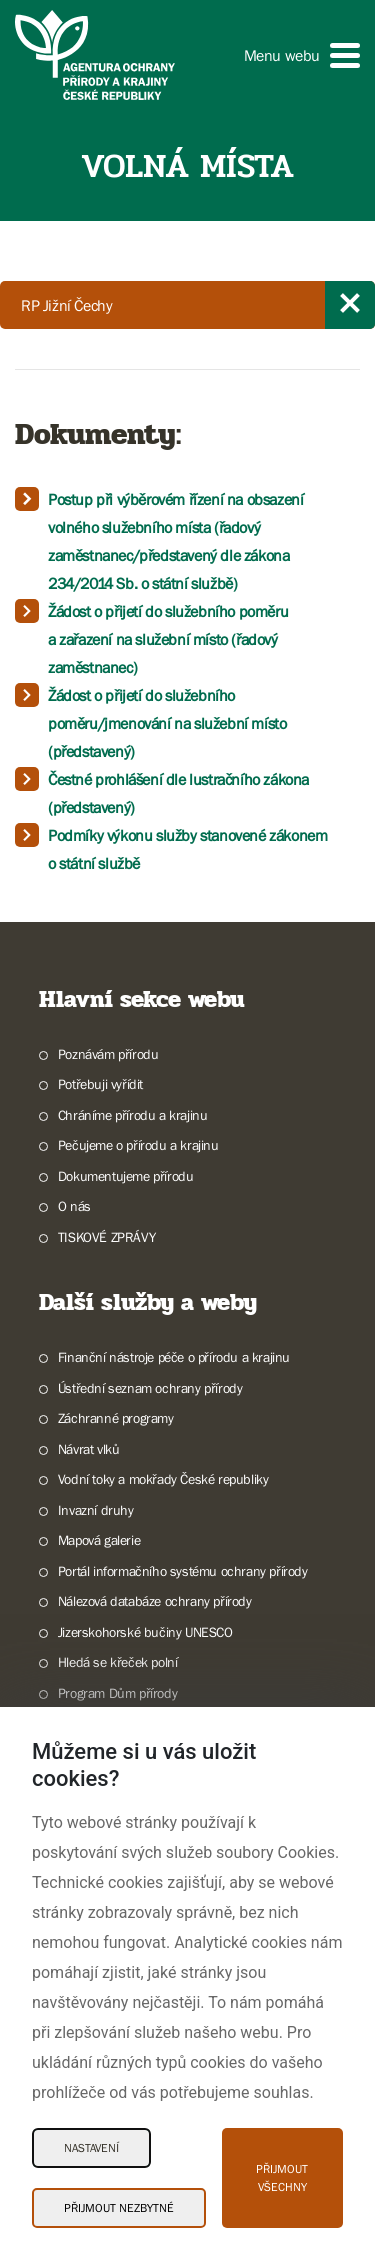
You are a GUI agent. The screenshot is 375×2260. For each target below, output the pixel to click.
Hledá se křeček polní (118, 1662)
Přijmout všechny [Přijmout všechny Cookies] (282, 2178)
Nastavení (91, 2148)
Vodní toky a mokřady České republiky (163, 1479)
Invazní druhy (96, 1510)
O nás (74, 1206)
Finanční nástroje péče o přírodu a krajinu (174, 1357)
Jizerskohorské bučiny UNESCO (145, 1632)
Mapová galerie (99, 1540)
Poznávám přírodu (108, 1054)
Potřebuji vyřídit (100, 1084)
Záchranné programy (116, 1418)
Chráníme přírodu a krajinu (133, 1115)
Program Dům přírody (117, 1693)
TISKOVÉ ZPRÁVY (106, 1237)
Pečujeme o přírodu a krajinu (138, 1145)
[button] (302, 55)
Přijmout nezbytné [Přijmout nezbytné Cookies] (119, 2208)
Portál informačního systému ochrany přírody (183, 1571)
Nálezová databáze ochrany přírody (155, 1601)
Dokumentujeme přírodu (126, 1176)
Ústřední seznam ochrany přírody (150, 1388)
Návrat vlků (89, 1449)
